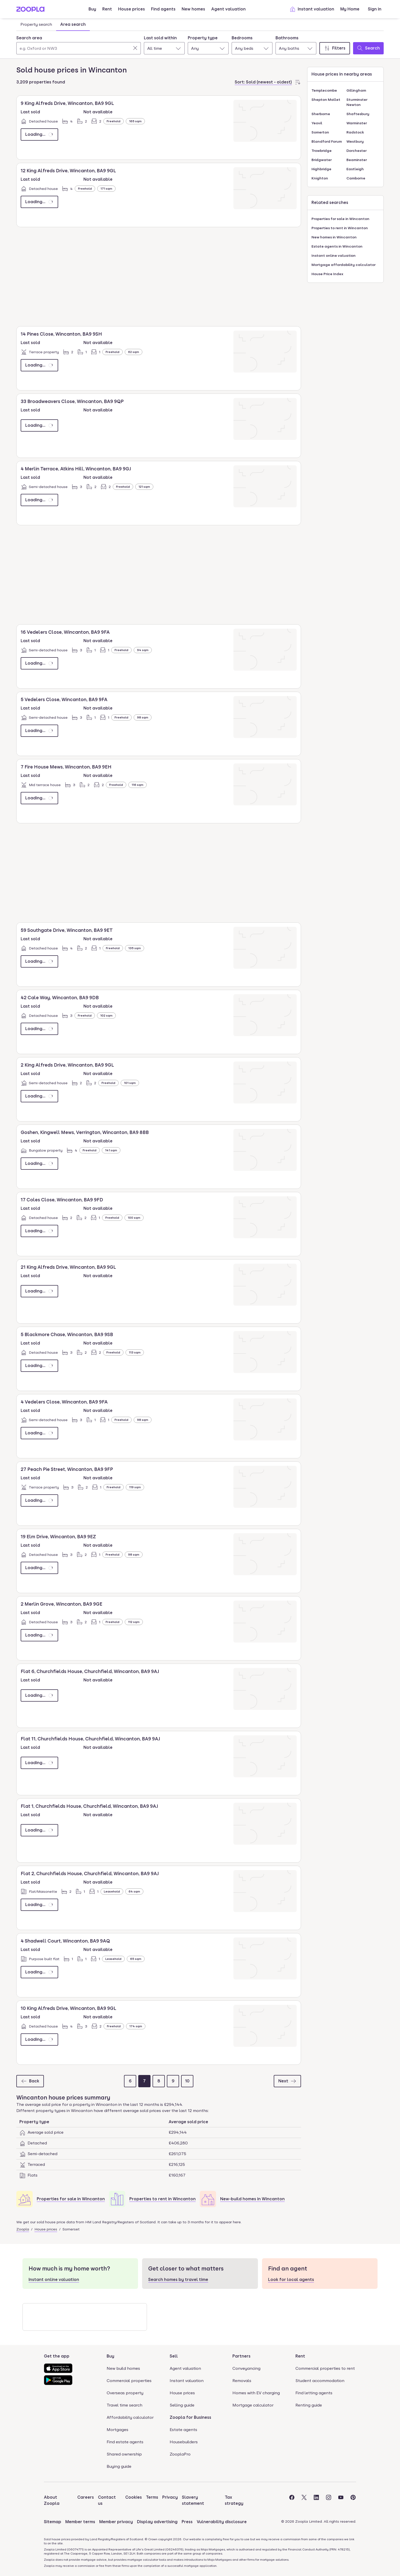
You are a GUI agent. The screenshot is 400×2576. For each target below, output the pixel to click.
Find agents (163, 9)
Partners (241, 2356)
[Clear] (135, 48)
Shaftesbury (357, 114)
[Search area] (78, 48)
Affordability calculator (130, 2417)
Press (187, 2521)
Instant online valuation (333, 255)
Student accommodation (319, 2380)
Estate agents (183, 2429)
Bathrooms (287, 37)
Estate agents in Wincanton (336, 246)
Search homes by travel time (178, 2279)
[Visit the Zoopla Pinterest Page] (353, 2500)
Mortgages (117, 2429)
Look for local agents (291, 2279)
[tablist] (53, 24)
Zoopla (22, 2229)
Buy (92, 9)
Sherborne (320, 114)
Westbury (355, 141)
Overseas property (125, 2392)
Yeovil (316, 123)
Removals (241, 2380)
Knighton (319, 178)
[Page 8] (159, 2081)
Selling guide (182, 2405)
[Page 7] (144, 2081)
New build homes (123, 2368)
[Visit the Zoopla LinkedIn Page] (316, 2500)
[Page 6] (130, 2081)
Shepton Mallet (325, 99)
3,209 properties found (40, 82)
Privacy (170, 2497)
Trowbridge (321, 151)
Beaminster (356, 160)
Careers (85, 2497)
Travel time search (124, 2405)
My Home (349, 9)
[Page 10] (187, 2081)
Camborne (355, 178)
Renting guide (308, 2405)
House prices (131, 9)
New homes (193, 9)
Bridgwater (321, 160)
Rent (107, 9)
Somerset (71, 2229)
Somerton (320, 132)
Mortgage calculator (252, 2405)
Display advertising (157, 2521)
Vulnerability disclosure (222, 2521)
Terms (152, 2497)
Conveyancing (246, 2368)
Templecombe (324, 90)
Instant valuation (312, 9)
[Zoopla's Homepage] (30, 10)
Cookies (133, 2497)
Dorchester (356, 151)
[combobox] (78, 44)
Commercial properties (129, 2380)
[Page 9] (173, 2081)
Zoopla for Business (190, 2417)
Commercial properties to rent (325, 2368)
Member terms (80, 2521)
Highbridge (321, 169)
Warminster (356, 123)
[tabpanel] (200, 43)
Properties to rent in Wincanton (162, 2198)
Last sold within (160, 37)
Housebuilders (184, 2441)
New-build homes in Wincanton (252, 2198)
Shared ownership (124, 2454)
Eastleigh (355, 169)
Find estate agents (125, 2441)
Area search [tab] (73, 24)
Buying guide (119, 2466)
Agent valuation (228, 9)
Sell (174, 2356)
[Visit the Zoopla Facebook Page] (292, 2500)
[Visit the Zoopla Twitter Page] (304, 2500)
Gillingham (356, 90)
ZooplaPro (180, 2454)
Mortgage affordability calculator (343, 265)
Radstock (355, 132)
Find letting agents (313, 2392)
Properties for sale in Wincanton (71, 2198)
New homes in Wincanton (334, 237)
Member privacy (116, 2521)
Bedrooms (242, 37)
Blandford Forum (326, 141)
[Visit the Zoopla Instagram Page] (329, 2500)
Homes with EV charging (256, 2392)
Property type (203, 37)
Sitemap (52, 2521)
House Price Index (327, 274)
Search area (29, 37)
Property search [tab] (36, 24)
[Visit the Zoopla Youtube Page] (341, 2500)
